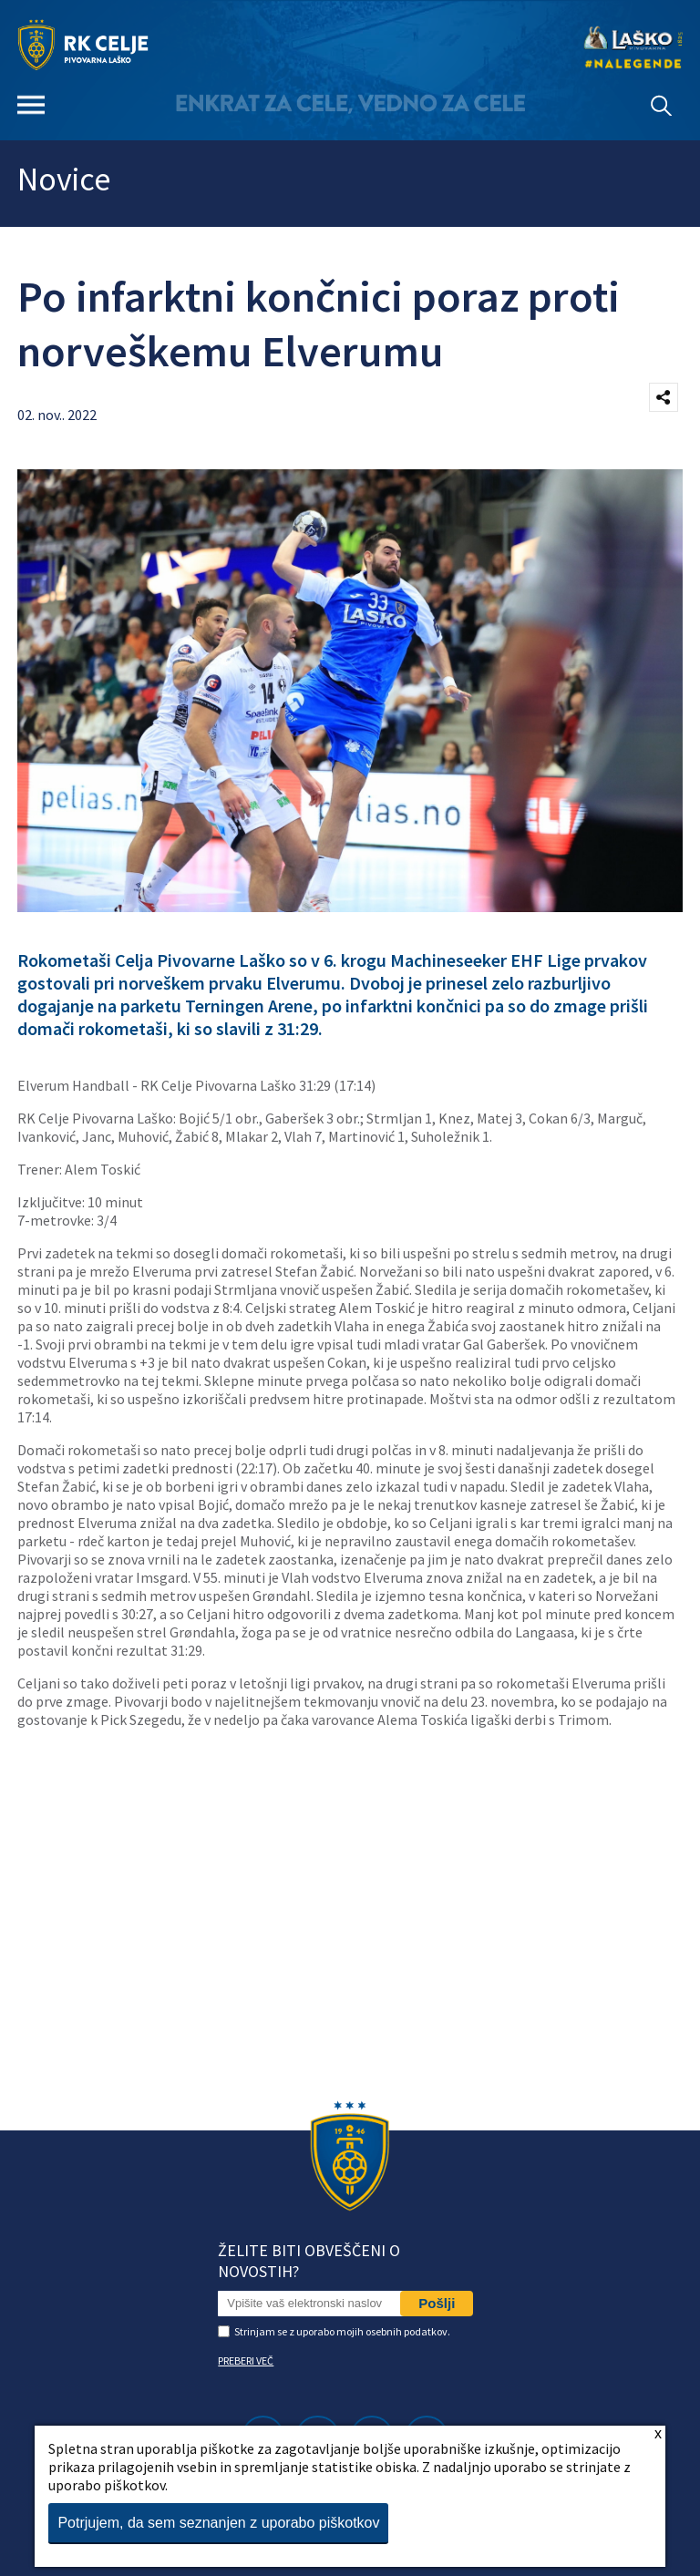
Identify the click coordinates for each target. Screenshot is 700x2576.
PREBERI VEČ (245, 2360)
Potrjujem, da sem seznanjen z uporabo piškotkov (218, 2522)
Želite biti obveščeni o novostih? (309, 2261)
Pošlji (436, 2303)
